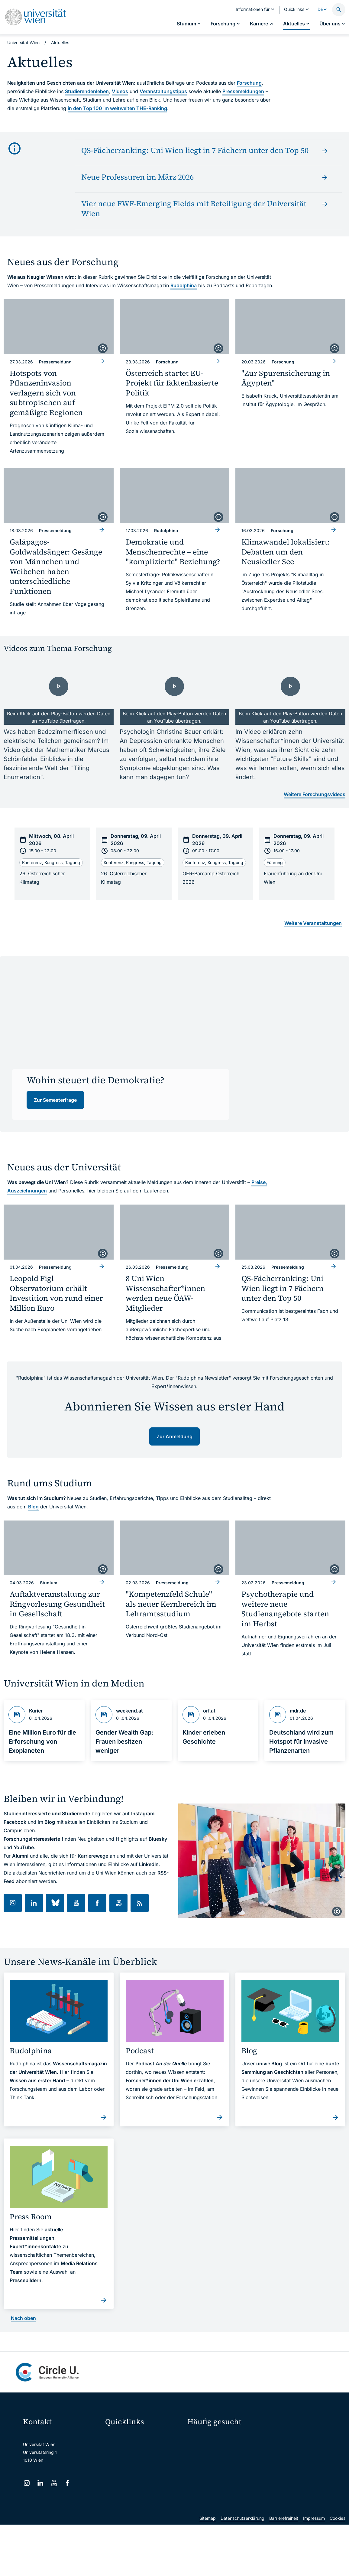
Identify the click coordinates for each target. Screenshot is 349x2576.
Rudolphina (183, 285)
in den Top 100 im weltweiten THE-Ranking (117, 108)
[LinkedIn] (40, 2483)
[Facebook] (67, 2483)
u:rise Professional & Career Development (143, 2525)
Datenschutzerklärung (242, 2569)
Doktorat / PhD (206, 2448)
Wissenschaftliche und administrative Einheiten (143, 2512)
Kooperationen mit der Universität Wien (220, 2473)
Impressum (314, 2569)
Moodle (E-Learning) (129, 2436)
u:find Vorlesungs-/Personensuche (142, 2474)
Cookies (337, 2569)
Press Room (199, 2459)
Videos (120, 91)
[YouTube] (54, 2483)
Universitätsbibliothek (130, 2500)
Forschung (249, 83)
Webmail (117, 2449)
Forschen (279, 2438)
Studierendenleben (87, 91)
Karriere (277, 2448)
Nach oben (23, 2318)
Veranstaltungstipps (163, 91)
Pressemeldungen (243, 91)
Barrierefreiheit (283, 2569)
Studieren (200, 2438)
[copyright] (103, 348)
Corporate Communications (293, 2459)
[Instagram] (27, 2483)
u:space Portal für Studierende (139, 2461)
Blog (33, 1507)
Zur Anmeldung (174, 1436)
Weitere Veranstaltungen (313, 923)
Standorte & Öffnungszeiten (293, 2469)
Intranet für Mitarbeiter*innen (138, 2487)
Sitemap (207, 2569)
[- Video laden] (59, 694)
